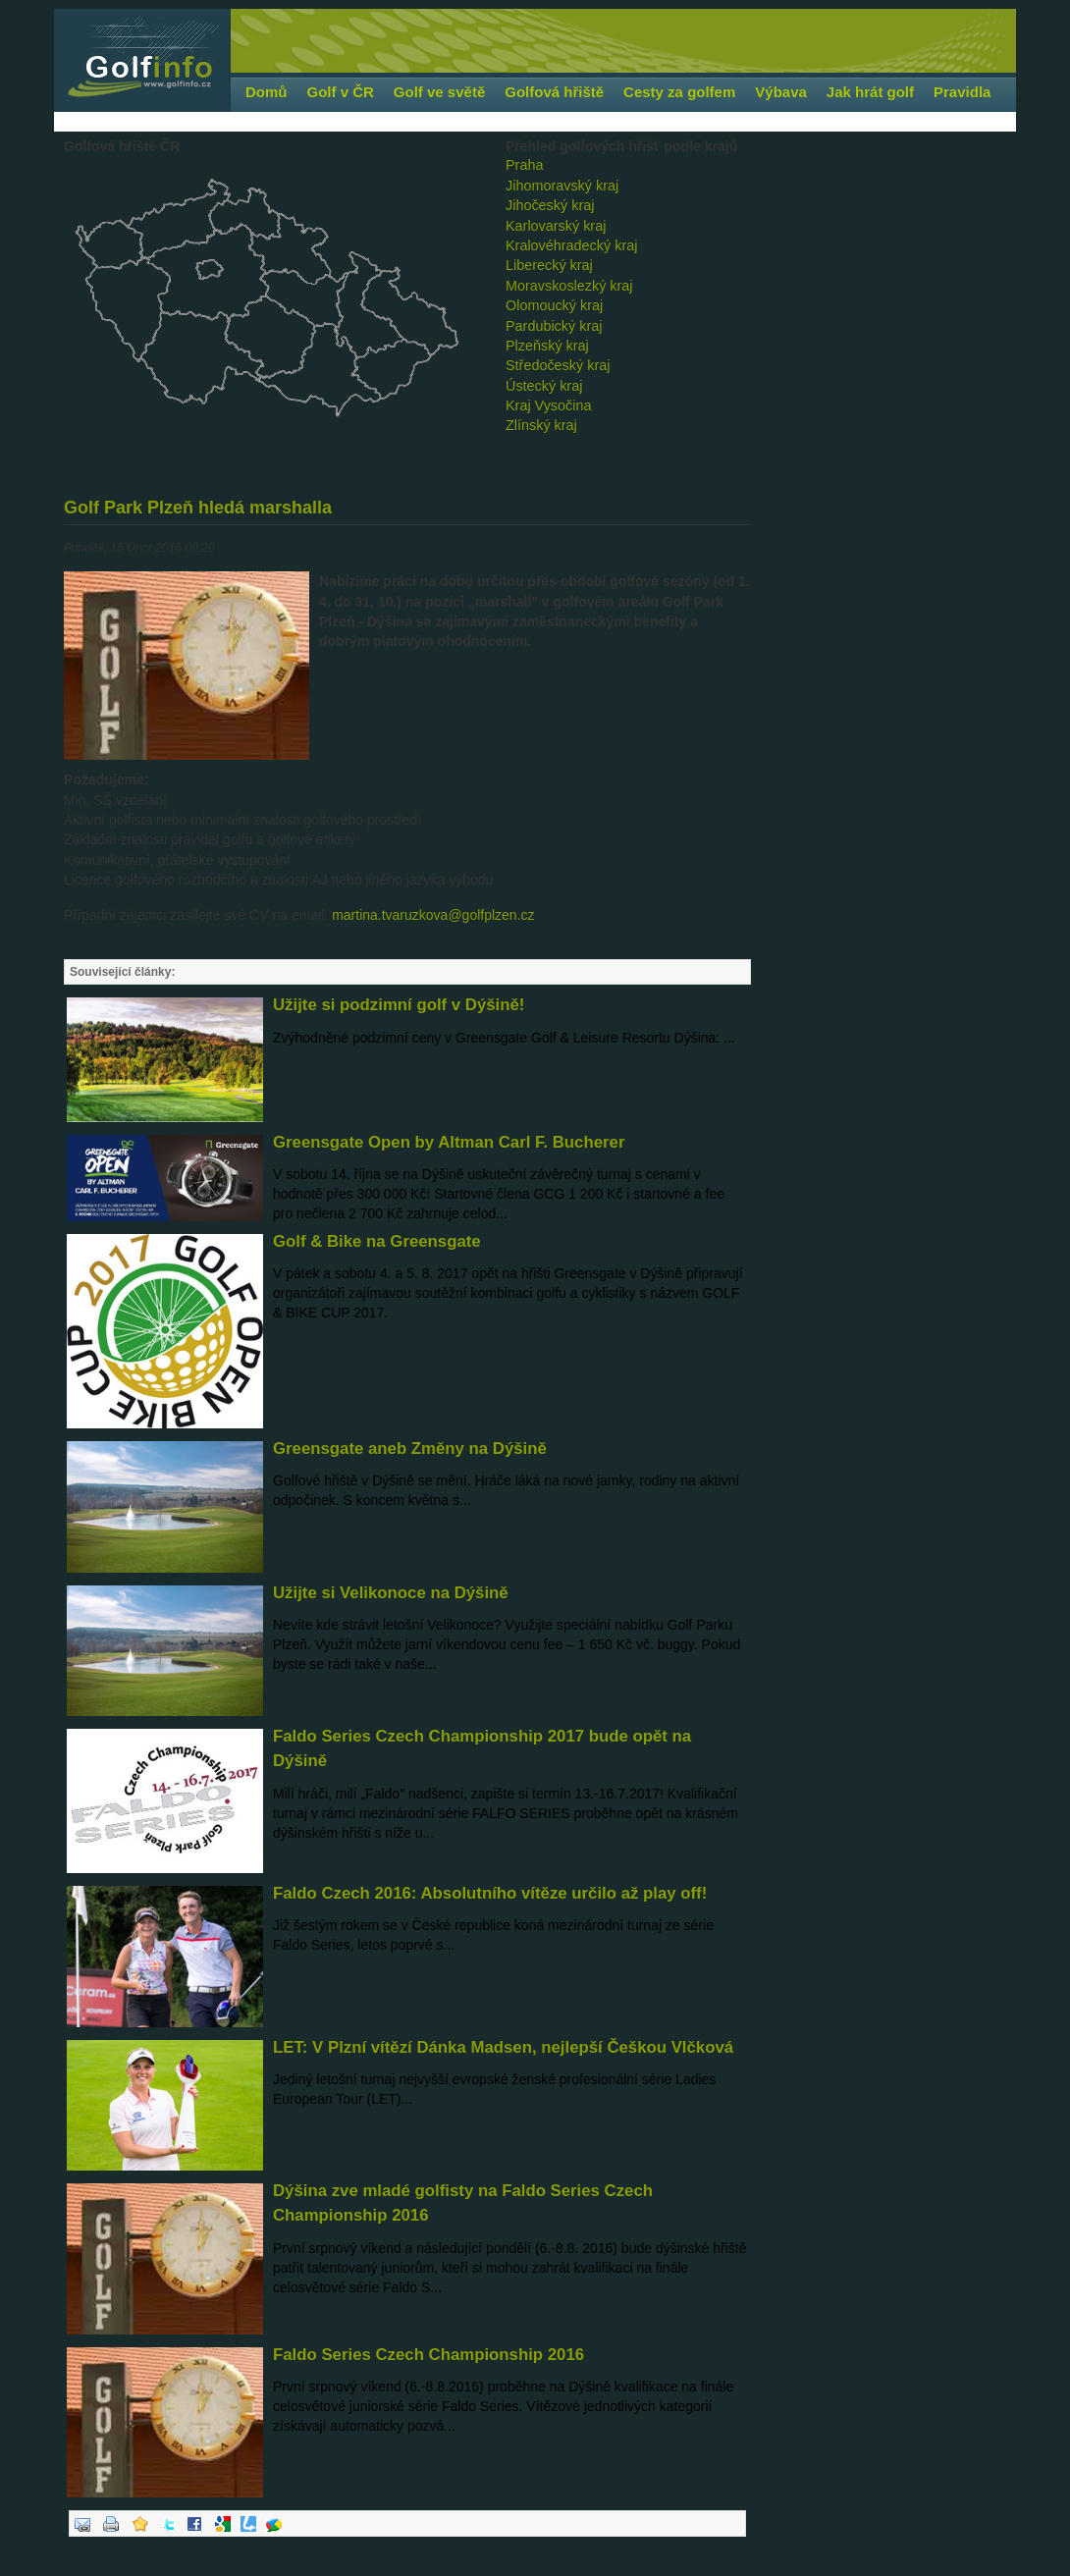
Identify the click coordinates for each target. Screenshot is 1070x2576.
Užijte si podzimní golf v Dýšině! (398, 1004)
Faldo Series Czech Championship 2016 (428, 2354)
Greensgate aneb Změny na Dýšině (410, 1448)
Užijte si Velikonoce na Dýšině (390, 1592)
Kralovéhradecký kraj (571, 245)
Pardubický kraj (554, 326)
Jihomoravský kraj (562, 185)
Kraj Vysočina (548, 405)
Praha (524, 165)
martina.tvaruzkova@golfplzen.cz (433, 915)
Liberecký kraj (549, 265)
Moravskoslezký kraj (569, 286)
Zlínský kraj (541, 425)
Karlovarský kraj (556, 226)
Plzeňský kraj (547, 345)
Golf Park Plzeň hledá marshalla (198, 507)
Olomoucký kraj (554, 305)
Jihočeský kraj (550, 205)
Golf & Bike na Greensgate (377, 1241)
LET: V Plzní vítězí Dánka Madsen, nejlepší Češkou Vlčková (503, 2047)
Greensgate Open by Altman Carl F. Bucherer (448, 1142)
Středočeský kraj (558, 365)
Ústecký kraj (544, 386)
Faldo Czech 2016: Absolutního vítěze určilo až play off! (490, 1893)
